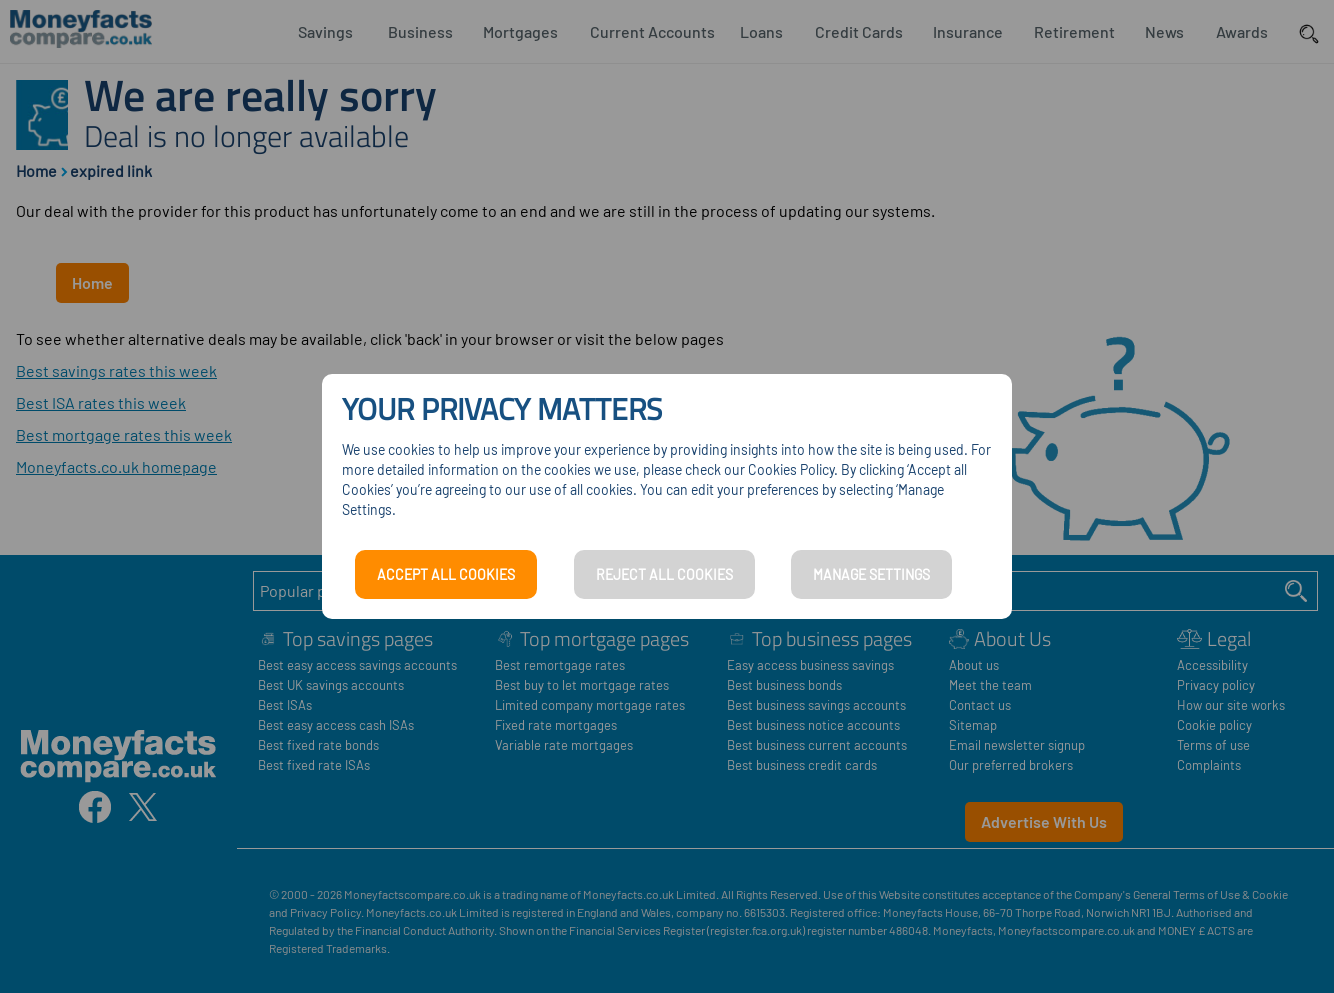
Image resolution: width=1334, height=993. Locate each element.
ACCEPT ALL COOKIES (446, 574)
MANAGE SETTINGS (871, 574)
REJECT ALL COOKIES (664, 574)
